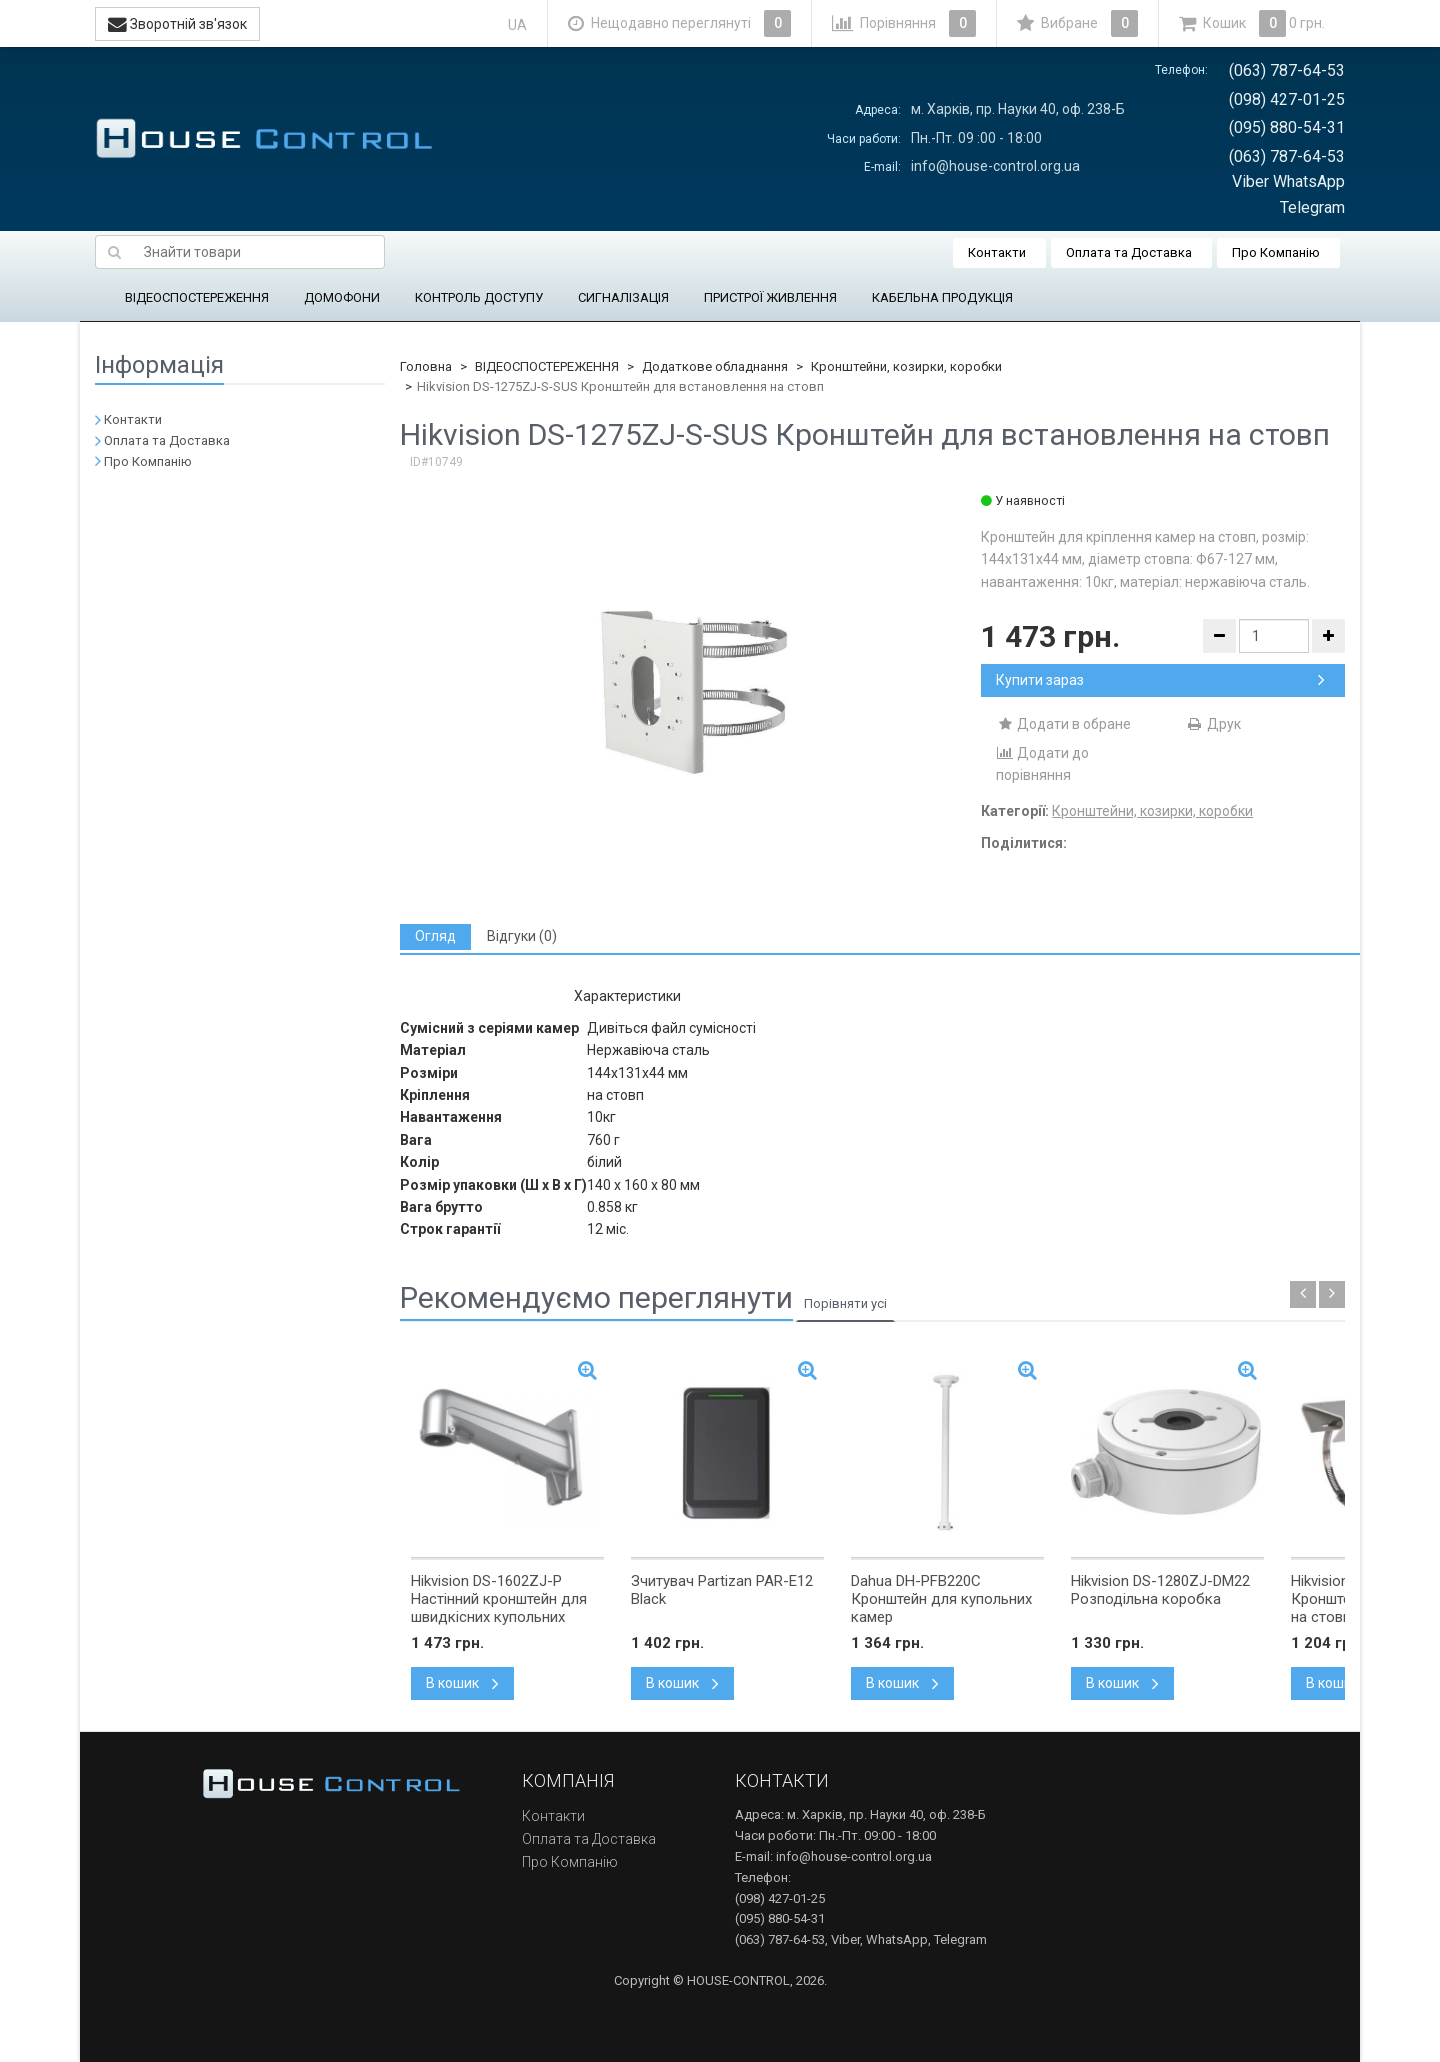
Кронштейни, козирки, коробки (906, 366)
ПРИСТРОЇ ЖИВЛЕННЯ (770, 297)
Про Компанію (1276, 252)
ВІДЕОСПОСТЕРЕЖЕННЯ (197, 297)
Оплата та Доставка (1129, 252)
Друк (1213, 724)
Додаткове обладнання (715, 366)
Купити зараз (1160, 680)
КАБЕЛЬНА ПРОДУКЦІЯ (942, 297)
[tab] (435, 936)
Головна (426, 366)
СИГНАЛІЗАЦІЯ (623, 297)
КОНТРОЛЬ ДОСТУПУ (479, 297)
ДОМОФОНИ (342, 297)
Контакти (997, 252)
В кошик (462, 1683)
